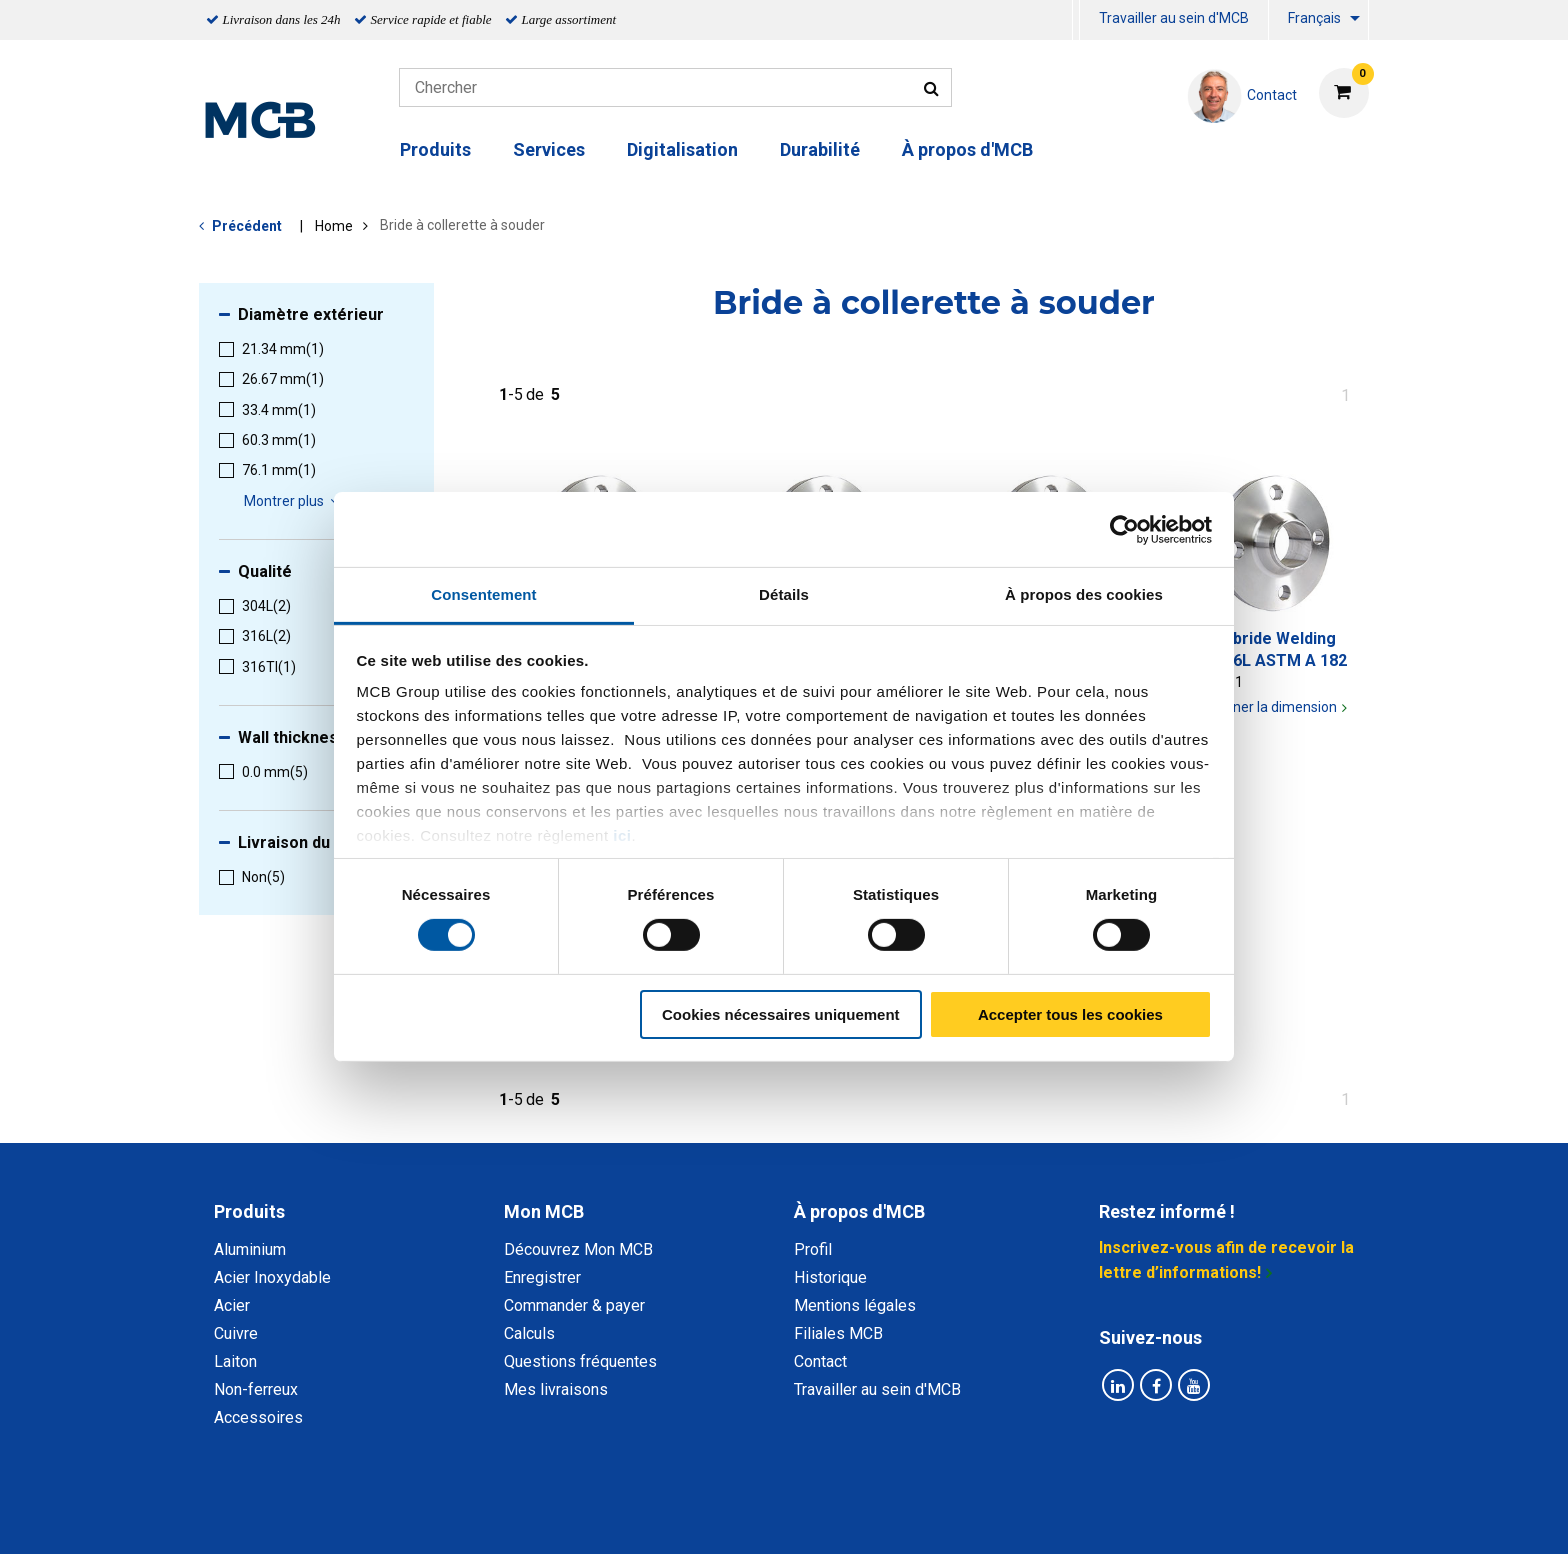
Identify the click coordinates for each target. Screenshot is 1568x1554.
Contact (820, 1361)
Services (549, 149)
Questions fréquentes (580, 1361)
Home (334, 226)
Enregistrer (542, 1277)
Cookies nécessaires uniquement (781, 1014)
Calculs (529, 1333)
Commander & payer (574, 1305)
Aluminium (250, 1249)
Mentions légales (855, 1305)
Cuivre (236, 1333)
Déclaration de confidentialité (525, 1516)
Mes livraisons (556, 1389)
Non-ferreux (256, 1389)
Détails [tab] (784, 594)
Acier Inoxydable (272, 1277)
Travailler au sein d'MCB (1174, 18)
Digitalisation (682, 149)
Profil (813, 1249)
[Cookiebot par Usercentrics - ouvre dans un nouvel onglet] (1124, 529)
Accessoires (258, 1417)
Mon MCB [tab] (544, 1211)
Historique (830, 1277)
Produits (435, 149)
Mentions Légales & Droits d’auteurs (1103, 1516)
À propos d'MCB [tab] (859, 1211)
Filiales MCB (838, 1333)
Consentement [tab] (483, 594)
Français (1314, 18)
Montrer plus (294, 501)
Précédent (247, 226)
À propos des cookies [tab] (1084, 594)
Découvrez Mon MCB (578, 1249)
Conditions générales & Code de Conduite (801, 1516)
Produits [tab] (249, 1211)
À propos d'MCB (967, 149)
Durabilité (820, 149)
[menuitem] (1076, 20)
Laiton (235, 1361)
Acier (232, 1305)
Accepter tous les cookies (1070, 1014)
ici (622, 835)
